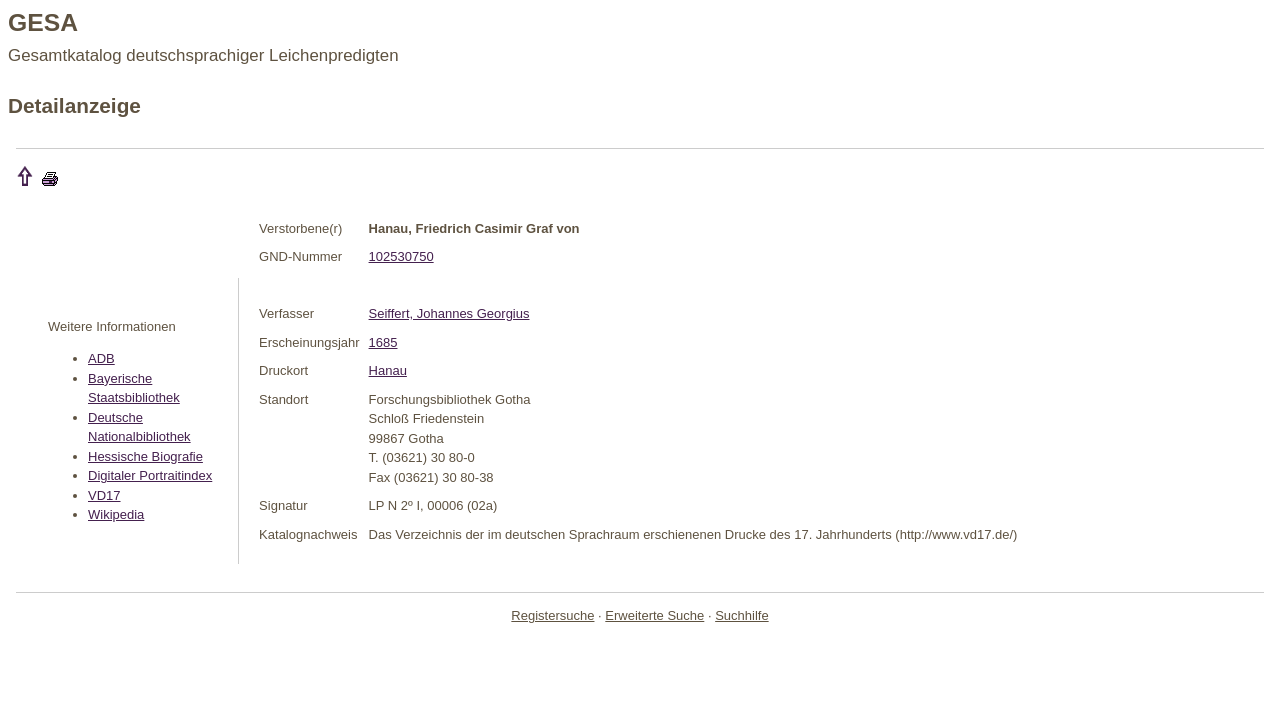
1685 (383, 342)
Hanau (388, 370)
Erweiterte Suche (654, 615)
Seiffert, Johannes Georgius (449, 313)
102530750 (401, 256)
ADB (101, 358)
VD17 (104, 495)
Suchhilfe (741, 615)
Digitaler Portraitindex (150, 475)
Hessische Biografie (145, 456)
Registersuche (552, 615)
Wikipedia (116, 514)
